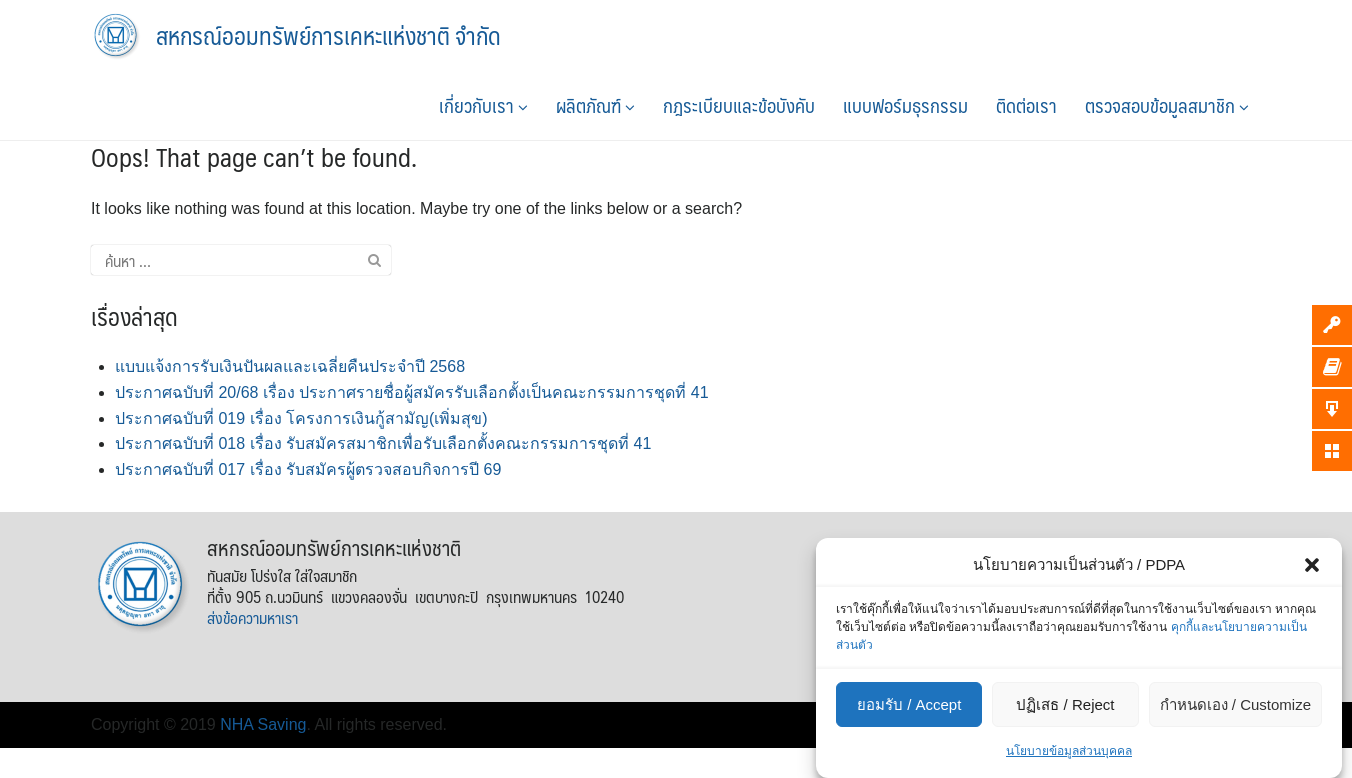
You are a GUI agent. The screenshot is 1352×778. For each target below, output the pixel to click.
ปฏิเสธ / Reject (1065, 704)
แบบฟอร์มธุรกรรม (905, 105)
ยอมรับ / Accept (909, 704)
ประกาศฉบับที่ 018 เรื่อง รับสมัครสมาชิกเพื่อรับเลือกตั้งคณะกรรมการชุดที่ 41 (383, 443)
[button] (1312, 565)
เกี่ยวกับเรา (483, 105)
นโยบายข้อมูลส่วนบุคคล (1069, 751)
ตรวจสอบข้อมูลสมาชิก (1167, 105)
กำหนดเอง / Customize (1235, 704)
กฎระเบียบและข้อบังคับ (739, 105)
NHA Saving (263, 724)
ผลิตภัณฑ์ (595, 105)
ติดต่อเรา (1026, 105)
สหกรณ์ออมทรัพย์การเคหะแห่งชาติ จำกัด (328, 35)
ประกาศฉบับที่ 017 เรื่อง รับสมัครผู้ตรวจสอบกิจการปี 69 (308, 469)
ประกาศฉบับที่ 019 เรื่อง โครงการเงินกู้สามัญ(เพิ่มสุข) (301, 418)
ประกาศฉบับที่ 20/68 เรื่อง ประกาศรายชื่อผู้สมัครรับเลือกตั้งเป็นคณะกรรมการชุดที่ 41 (412, 392)
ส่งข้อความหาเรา (252, 617)
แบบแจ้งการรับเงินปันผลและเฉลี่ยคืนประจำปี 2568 (290, 366)
